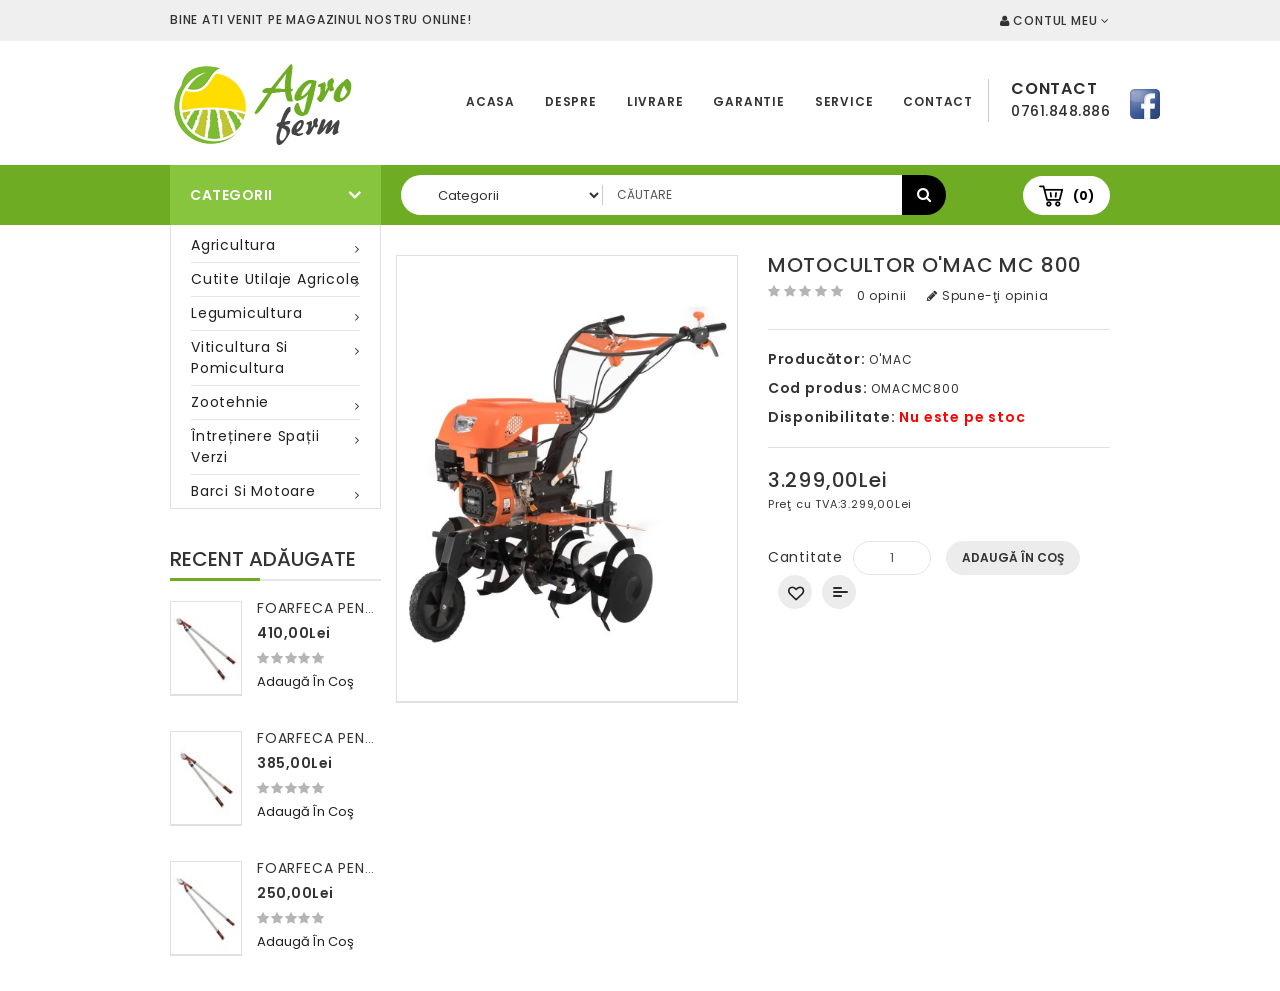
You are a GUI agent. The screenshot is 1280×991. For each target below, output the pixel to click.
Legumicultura (246, 313)
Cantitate (805, 557)
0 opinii (882, 295)
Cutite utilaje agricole (275, 279)
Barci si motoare (253, 491)
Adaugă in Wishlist (795, 592)
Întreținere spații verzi (255, 446)
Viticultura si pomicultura (239, 357)
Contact (938, 101)
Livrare (655, 101)
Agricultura (233, 245)
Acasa (490, 101)
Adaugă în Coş (1013, 557)
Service (844, 101)
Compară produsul (839, 592)
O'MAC (890, 359)
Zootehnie (230, 402)
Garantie (748, 101)
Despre (571, 101)
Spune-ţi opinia (988, 295)
